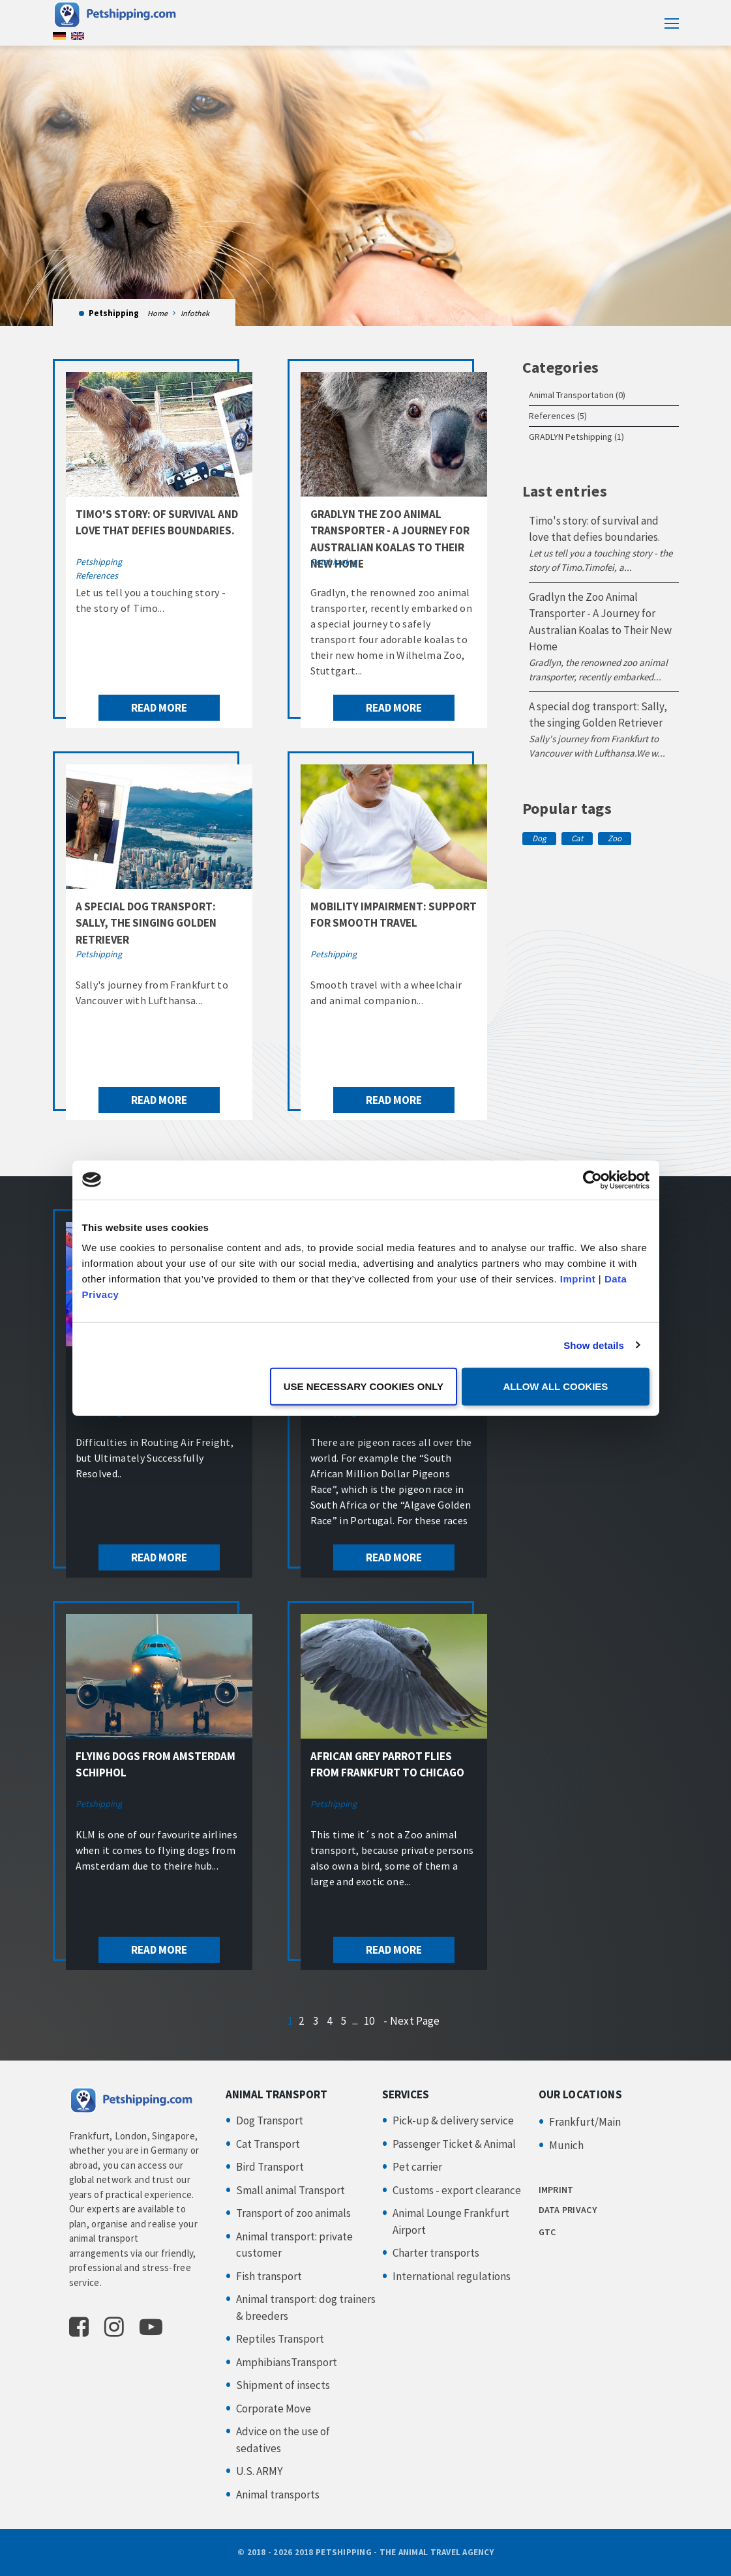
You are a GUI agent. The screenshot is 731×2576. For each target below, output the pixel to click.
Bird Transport (270, 2167)
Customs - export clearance (457, 2190)
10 (369, 2021)
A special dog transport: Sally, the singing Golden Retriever (146, 923)
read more (159, 708)
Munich (566, 2145)
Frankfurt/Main (585, 2122)
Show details (593, 1344)
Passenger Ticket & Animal (454, 2144)
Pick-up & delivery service (453, 2120)
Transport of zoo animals (293, 2213)
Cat (577, 838)
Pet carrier (417, 2167)
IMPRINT (556, 2189)
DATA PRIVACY (568, 2210)
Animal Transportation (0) (577, 395)
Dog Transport (269, 2120)
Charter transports (436, 2253)
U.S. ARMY (259, 2471)
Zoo (614, 838)
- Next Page (411, 2021)
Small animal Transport (290, 2190)
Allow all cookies (555, 1386)
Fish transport (269, 2276)
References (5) (558, 416)
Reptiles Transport (280, 2339)
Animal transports (278, 2494)
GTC (547, 2232)
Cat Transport (268, 2144)
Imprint (577, 1278)
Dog (539, 838)
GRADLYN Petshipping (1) (576, 436)
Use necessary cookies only (363, 1386)
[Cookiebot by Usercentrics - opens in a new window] (592, 1179)
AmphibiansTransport (286, 2362)
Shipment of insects (283, 2385)
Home (157, 313)
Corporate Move (273, 2408)
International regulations (452, 2276)
